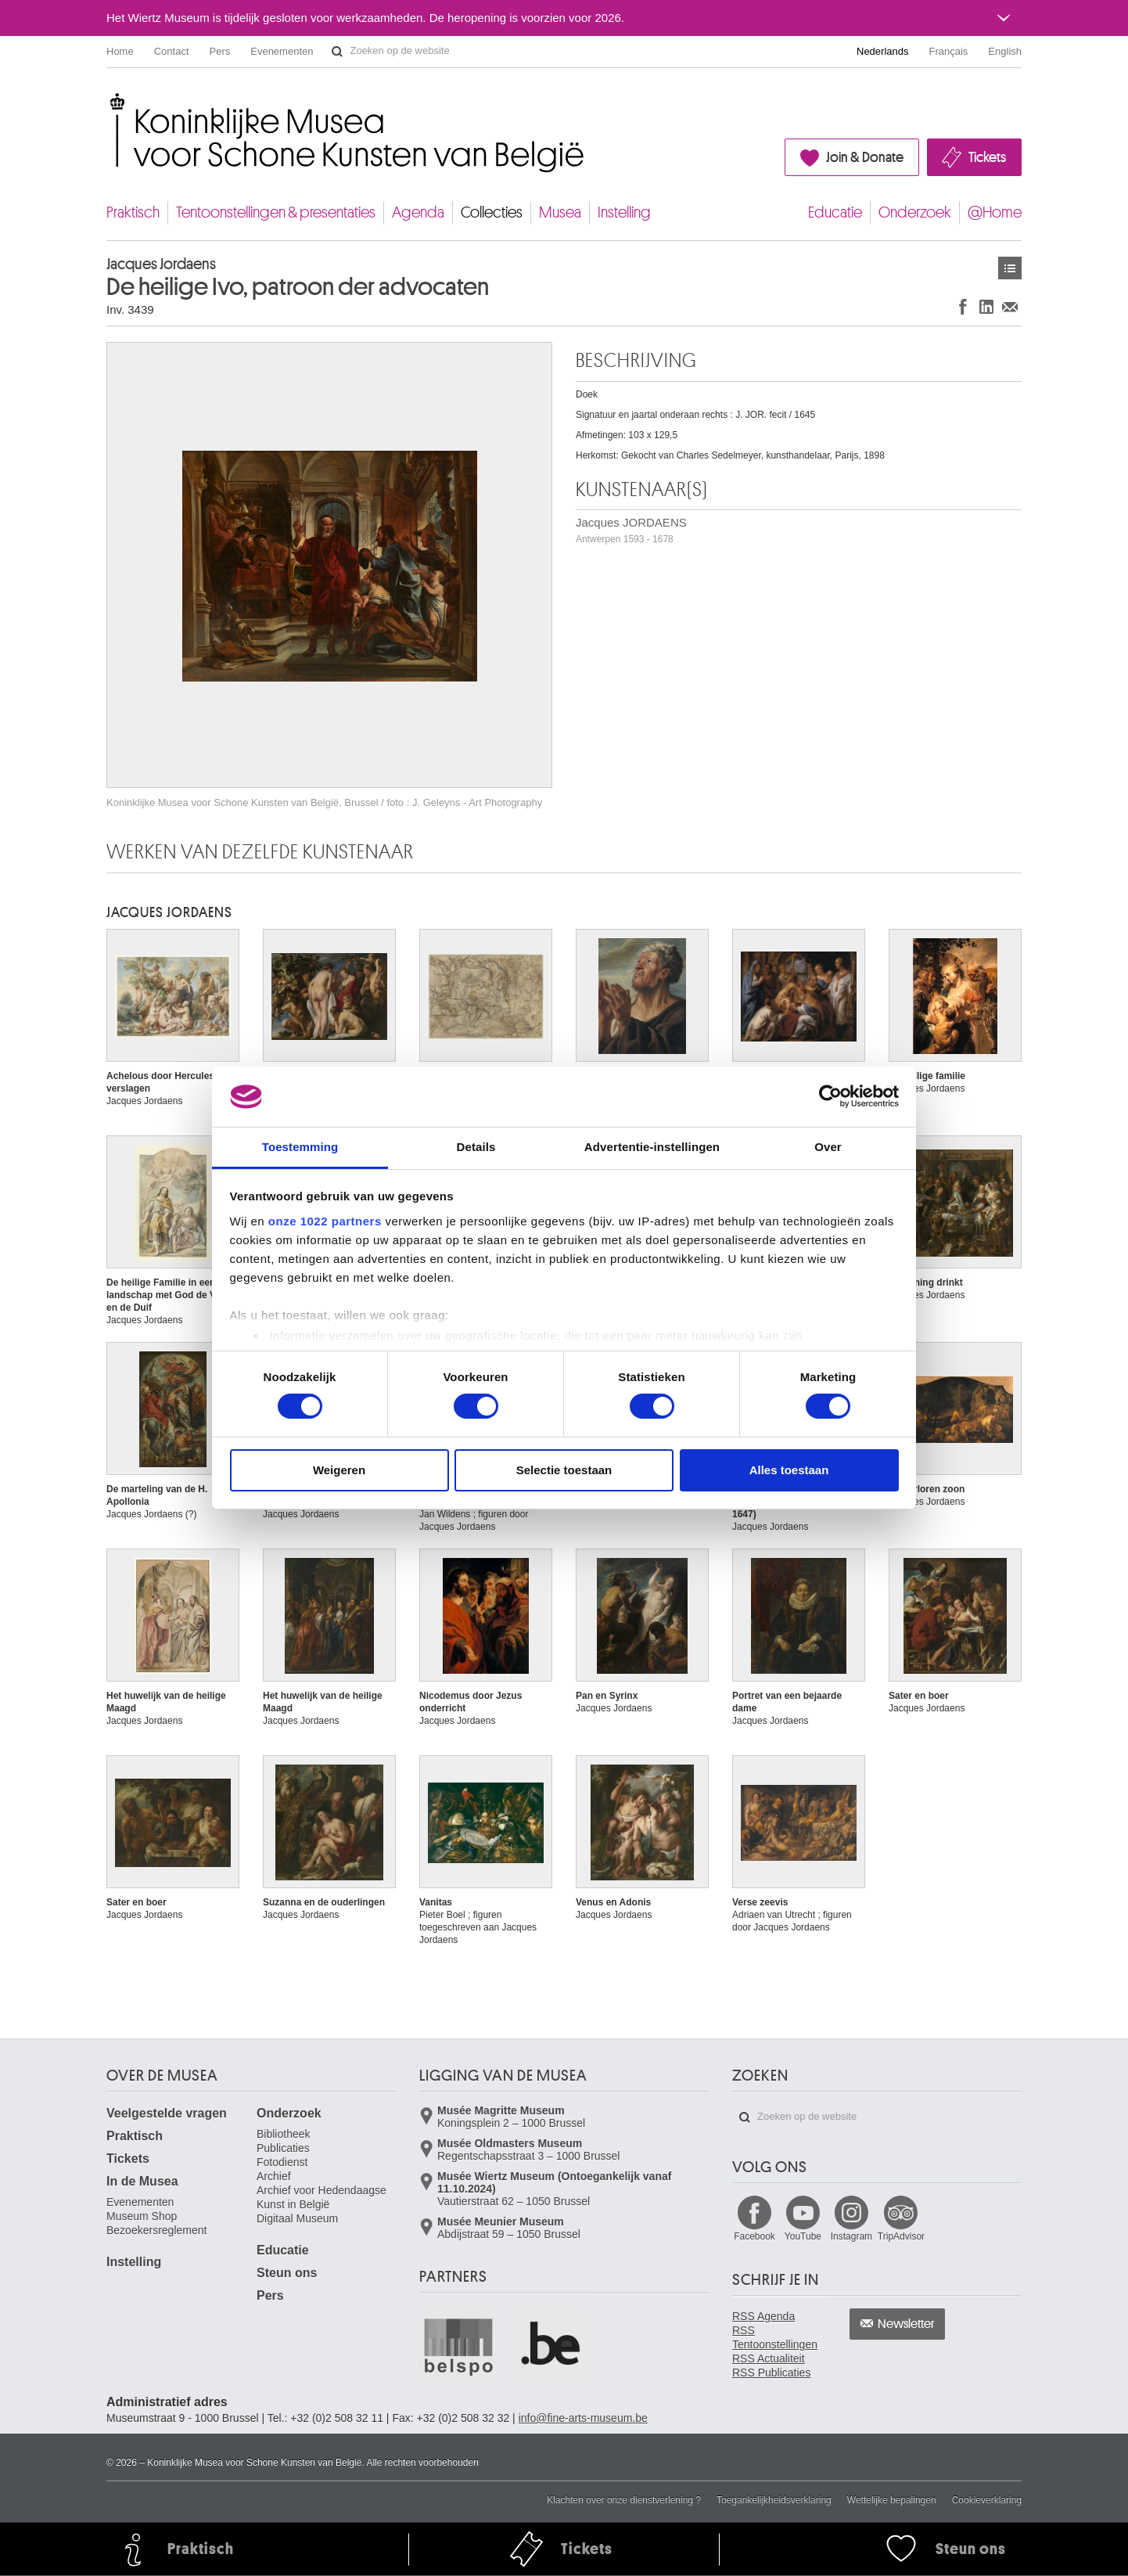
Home (120, 51)
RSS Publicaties (771, 2372)
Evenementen (281, 51)
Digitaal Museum (297, 2218)
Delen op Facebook (963, 306)
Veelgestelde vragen (166, 2113)
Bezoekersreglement (156, 2230)
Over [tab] (828, 1146)
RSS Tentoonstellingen (774, 2337)
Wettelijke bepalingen (891, 2500)
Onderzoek (914, 212)
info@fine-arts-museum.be (583, 2418)
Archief (274, 2176)
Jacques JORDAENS (631, 530)
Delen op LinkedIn (986, 306)
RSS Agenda (763, 2316)
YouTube (803, 2236)
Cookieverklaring (987, 2500)
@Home (995, 212)
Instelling (624, 212)
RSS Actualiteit (768, 2358)
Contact (171, 51)
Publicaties (283, 2148)
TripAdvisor (901, 2236)
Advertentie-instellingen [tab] (652, 1146)
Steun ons (287, 2272)
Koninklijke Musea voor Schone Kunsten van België (110, 101)
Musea (560, 212)
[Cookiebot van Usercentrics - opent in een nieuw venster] (830, 1096)
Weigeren (339, 1470)
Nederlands (883, 51)
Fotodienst (282, 2162)
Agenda (418, 212)
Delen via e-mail (1010, 306)
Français (948, 51)
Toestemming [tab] (300, 1146)
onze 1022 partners (325, 1221)
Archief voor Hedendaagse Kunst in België (321, 2197)
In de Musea (142, 2181)
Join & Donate (864, 157)
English (1005, 51)
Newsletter (906, 2324)
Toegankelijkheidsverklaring (774, 2500)
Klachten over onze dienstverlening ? (624, 2500)
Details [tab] (476, 1146)
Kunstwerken (1010, 268)
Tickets (987, 157)
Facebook (754, 2236)
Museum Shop (141, 2216)
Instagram (851, 2236)
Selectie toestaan (564, 1470)
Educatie (835, 212)
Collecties (492, 212)
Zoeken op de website (337, 51)
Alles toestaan (789, 1470)
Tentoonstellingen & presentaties (275, 212)
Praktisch (133, 212)
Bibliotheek (284, 2134)
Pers (220, 51)
